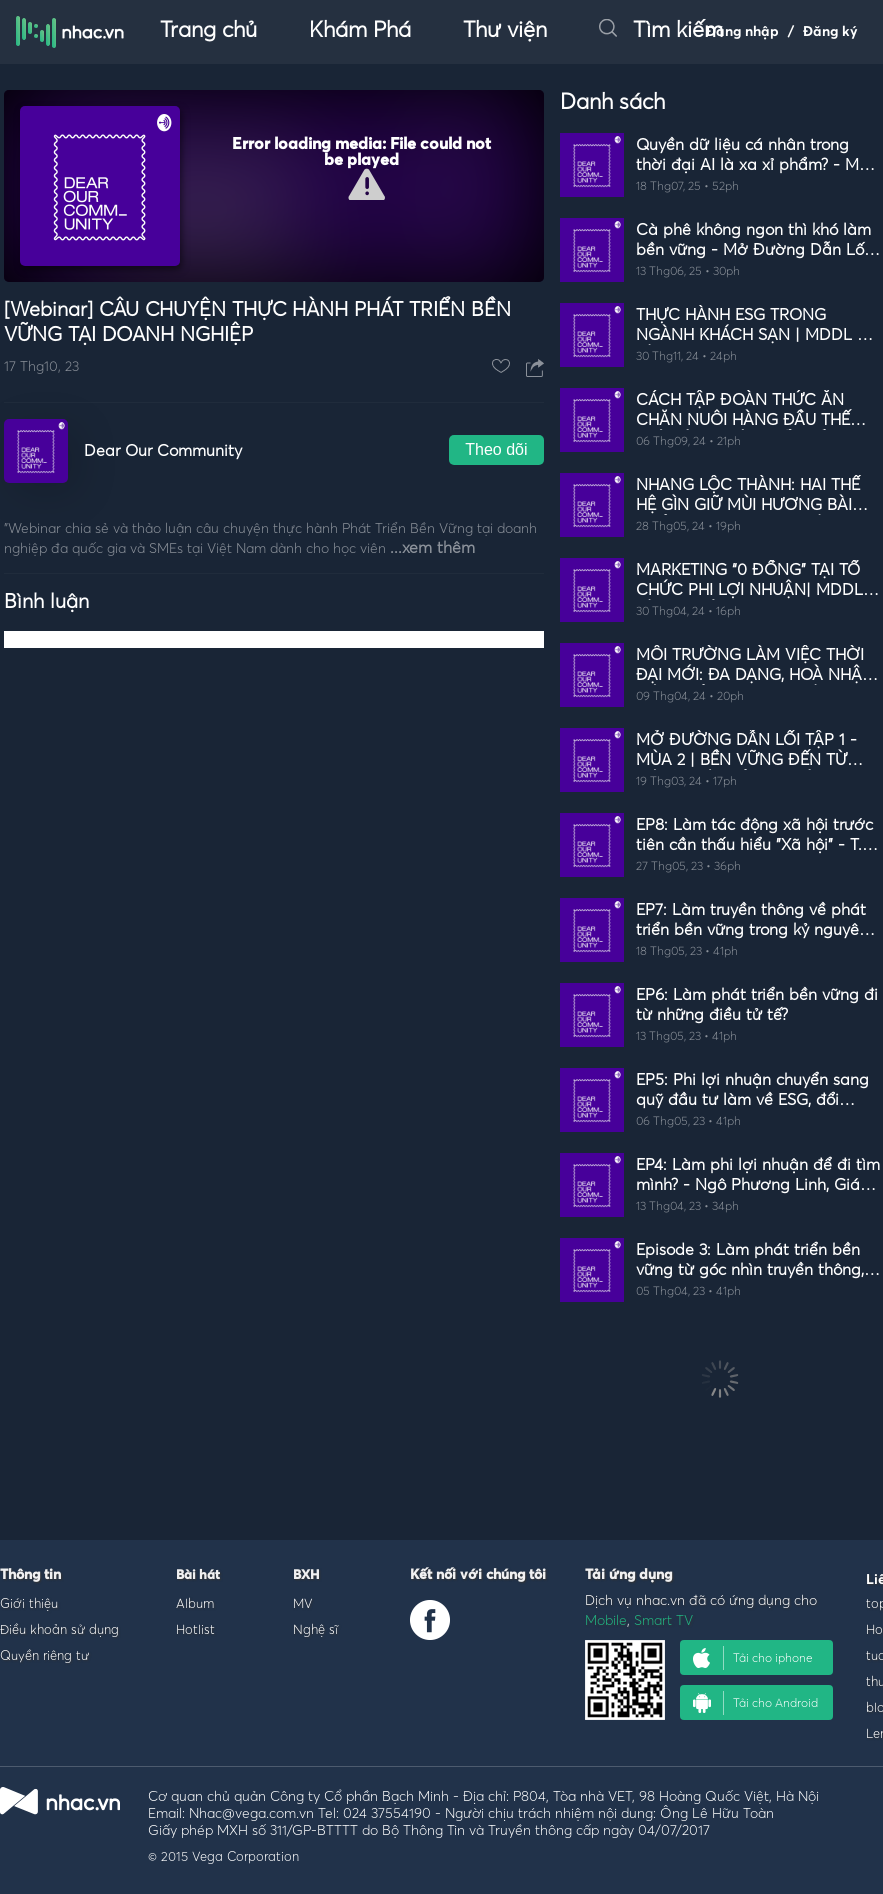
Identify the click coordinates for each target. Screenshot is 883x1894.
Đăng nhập (742, 32)
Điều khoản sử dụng (59, 1629)
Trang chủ (208, 31)
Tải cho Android (755, 1703)
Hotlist (195, 1629)
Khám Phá (360, 31)
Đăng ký (830, 32)
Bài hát (198, 1575)
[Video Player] (274, 186)
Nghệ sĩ (315, 1629)
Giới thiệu (29, 1603)
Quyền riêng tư (44, 1655)
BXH (306, 1575)
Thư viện (505, 31)
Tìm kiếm (661, 31)
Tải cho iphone (753, 1658)
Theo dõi (496, 449)
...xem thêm (432, 548)
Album (195, 1603)
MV (303, 1603)
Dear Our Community (163, 451)
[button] (366, 184)
